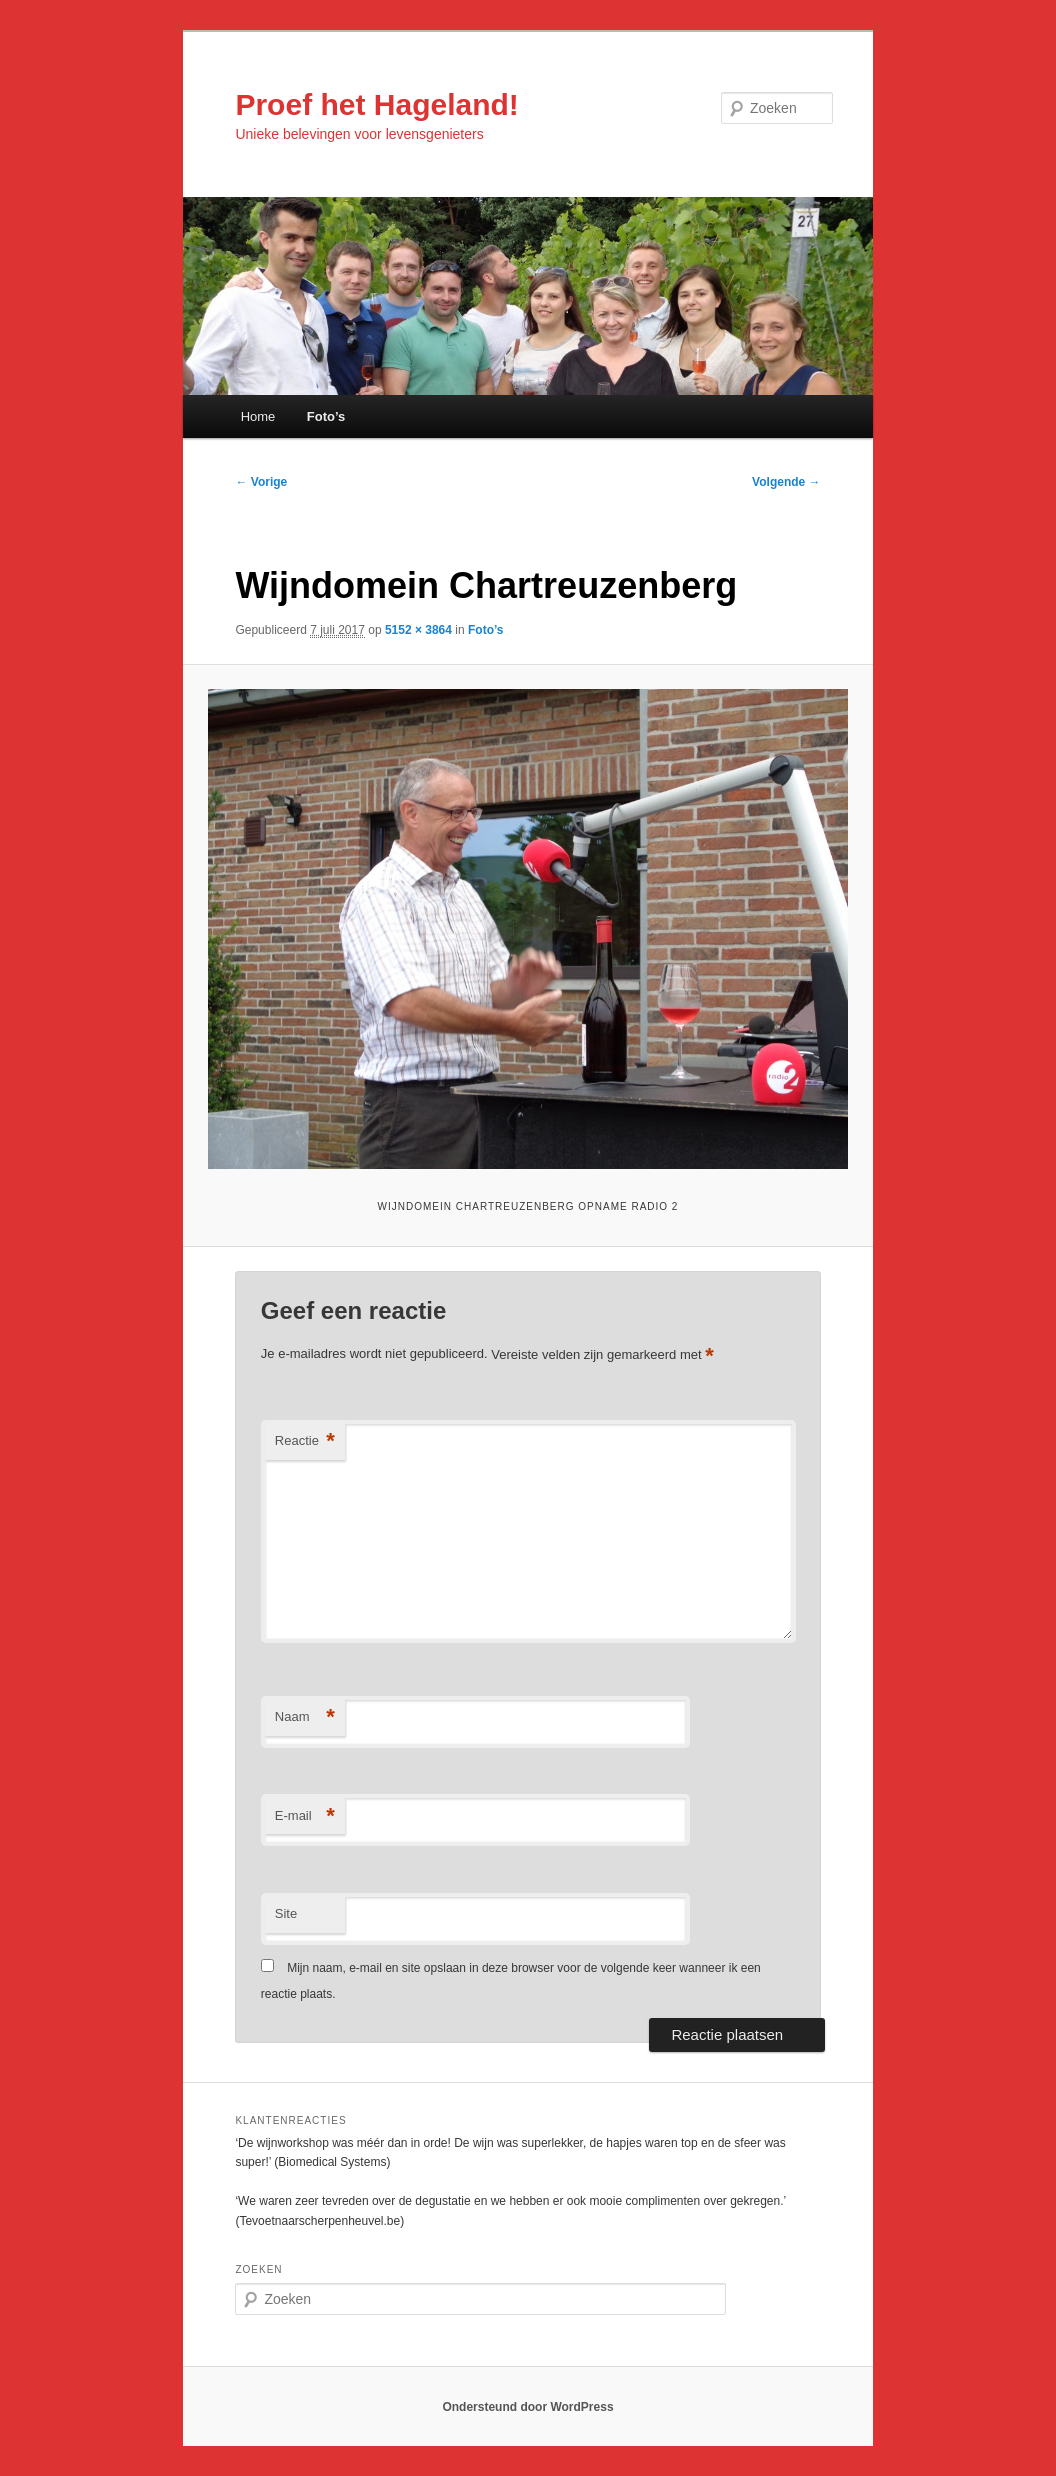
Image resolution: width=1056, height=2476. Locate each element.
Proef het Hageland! (376, 104)
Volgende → (786, 482)
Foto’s (326, 416)
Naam (305, 1717)
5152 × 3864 (418, 630)
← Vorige (261, 482)
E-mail (305, 1816)
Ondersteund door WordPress (527, 2407)
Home (258, 416)
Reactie (305, 1441)
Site (286, 1913)
